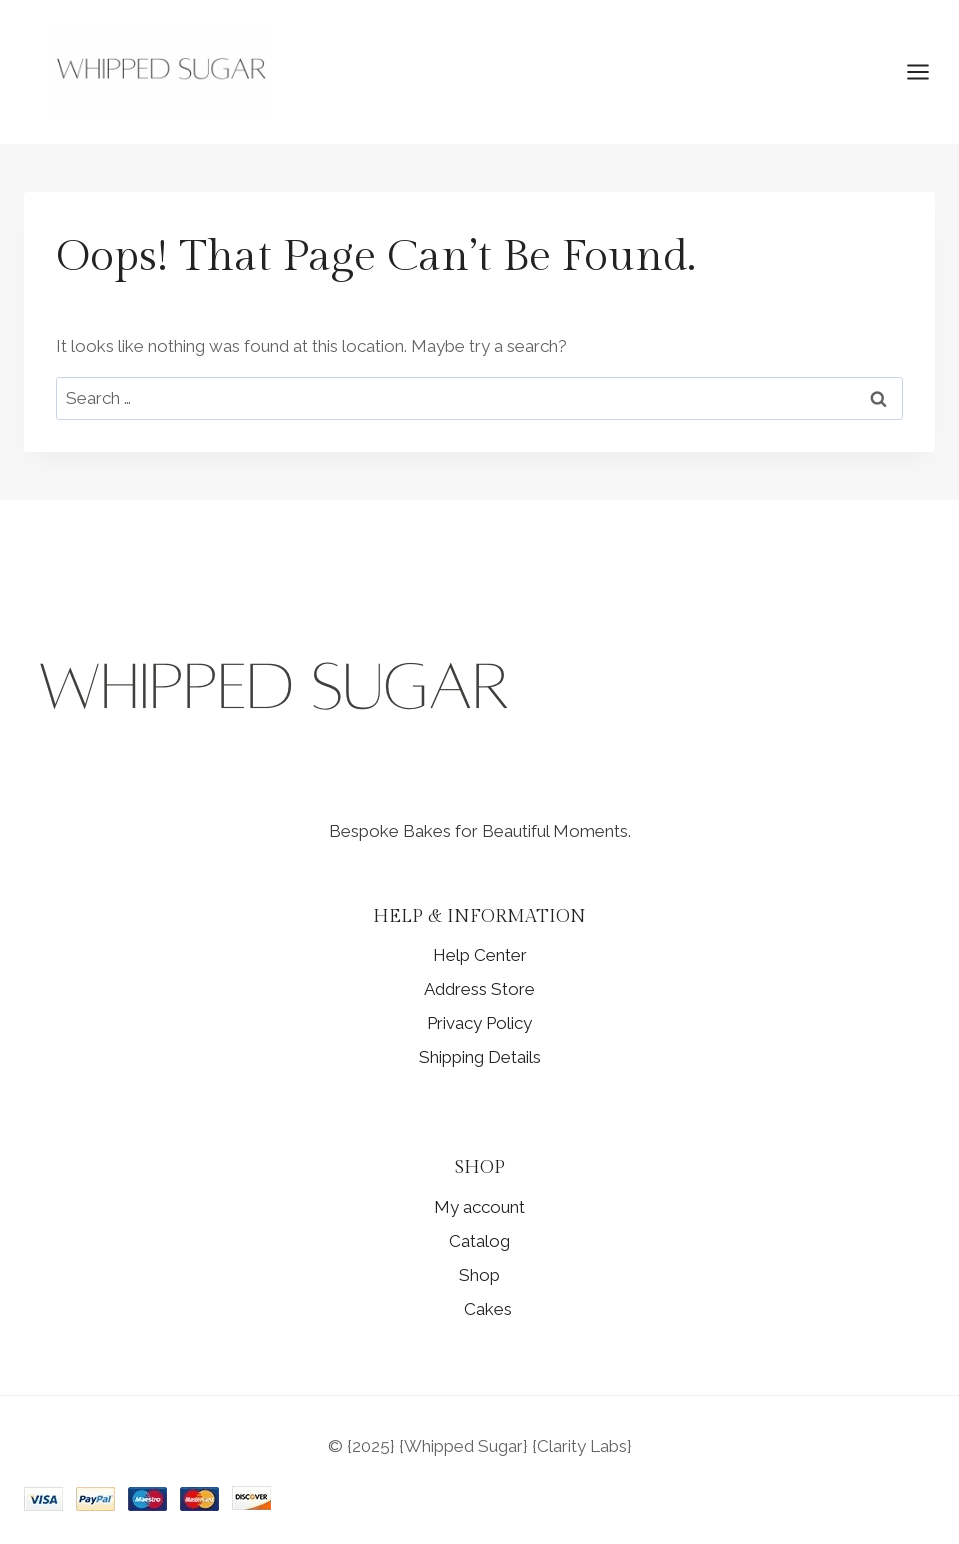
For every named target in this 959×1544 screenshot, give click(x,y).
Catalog (479, 1241)
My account (479, 1207)
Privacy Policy (479, 1023)
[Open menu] (928, 72)
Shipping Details (480, 1057)
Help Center (480, 955)
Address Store (479, 989)
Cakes (488, 1309)
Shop (479, 1275)
